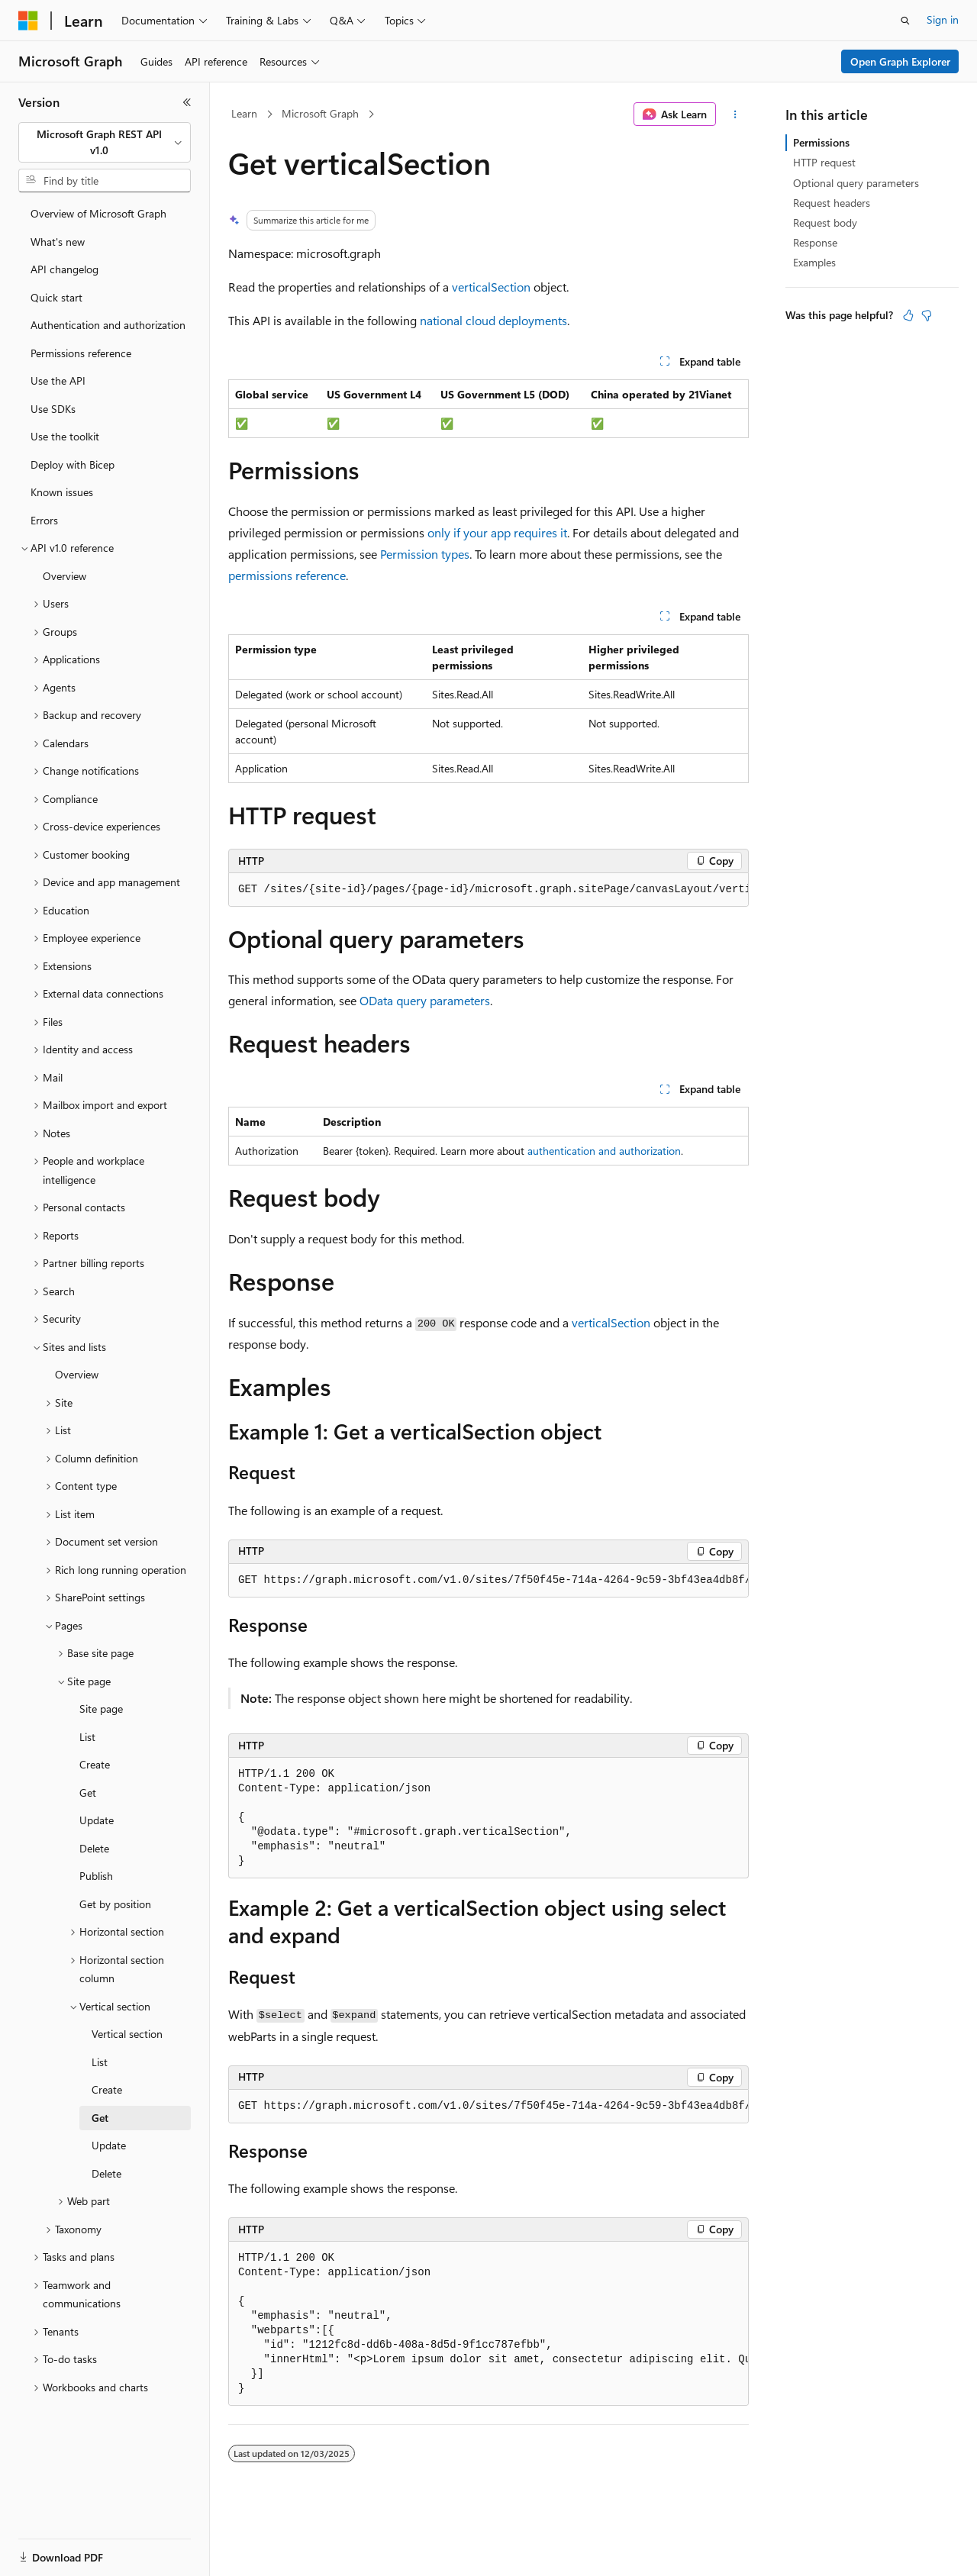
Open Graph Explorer (900, 61)
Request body (825, 222)
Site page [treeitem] (101, 1708)
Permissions (821, 142)
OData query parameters (425, 1000)
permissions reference (287, 575)
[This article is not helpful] (926, 315)
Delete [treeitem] (94, 1848)
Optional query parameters (856, 183)
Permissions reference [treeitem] (81, 353)
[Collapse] (187, 102)
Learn (244, 113)
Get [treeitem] (87, 1792)
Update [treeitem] (96, 1820)
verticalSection (491, 287)
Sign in (943, 19)
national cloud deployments (493, 320)
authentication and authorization (604, 1150)
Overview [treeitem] (64, 576)
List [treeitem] (87, 1737)
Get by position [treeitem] (115, 1904)
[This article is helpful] (908, 315)
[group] (488, 890)
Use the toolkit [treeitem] (65, 436)
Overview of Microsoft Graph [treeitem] (98, 213)
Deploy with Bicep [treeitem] (72, 464)
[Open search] (905, 20)
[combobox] (104, 142)
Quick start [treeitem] (56, 297)
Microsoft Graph (320, 113)
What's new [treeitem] (58, 241)
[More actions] (735, 114)
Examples (814, 262)
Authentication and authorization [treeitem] (108, 325)
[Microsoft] (28, 21)
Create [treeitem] (94, 1764)
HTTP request (824, 162)
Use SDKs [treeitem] (53, 408)
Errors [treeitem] (44, 520)
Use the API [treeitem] (58, 380)
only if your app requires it (497, 532)
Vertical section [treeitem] (127, 2033)
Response (815, 242)
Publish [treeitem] (96, 1875)
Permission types (424, 554)
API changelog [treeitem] (64, 269)
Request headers (831, 202)
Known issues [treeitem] (62, 492)
